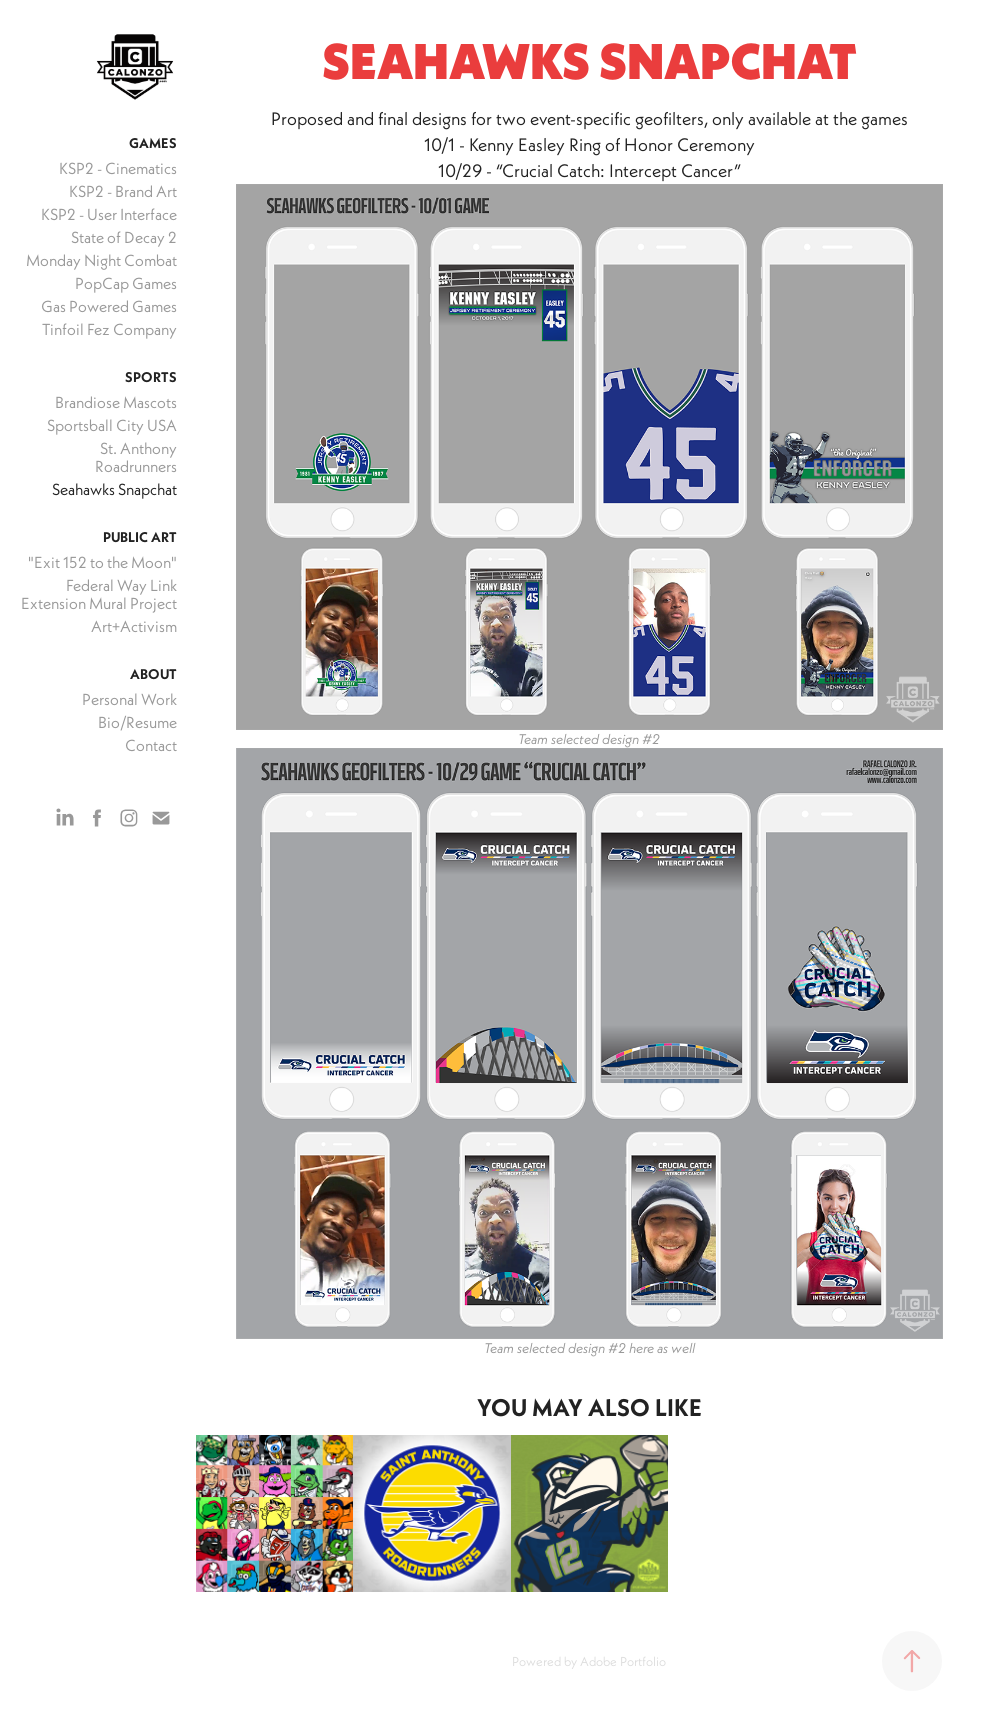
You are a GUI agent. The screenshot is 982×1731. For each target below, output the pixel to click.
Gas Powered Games (109, 306)
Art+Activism (134, 626)
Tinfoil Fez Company (109, 329)
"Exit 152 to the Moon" (102, 562)
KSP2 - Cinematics (118, 168)
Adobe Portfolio (623, 1661)
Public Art (140, 537)
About (153, 674)
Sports (151, 377)
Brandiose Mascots (116, 402)
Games (153, 143)
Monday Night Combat (101, 260)
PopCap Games (126, 283)
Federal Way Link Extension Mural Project (99, 594)
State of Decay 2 (124, 237)
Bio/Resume (137, 722)
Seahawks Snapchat (114, 489)
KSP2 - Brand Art (123, 191)
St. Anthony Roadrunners (136, 457)
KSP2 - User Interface (109, 214)
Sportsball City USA (112, 425)
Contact (151, 745)
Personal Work (129, 699)
